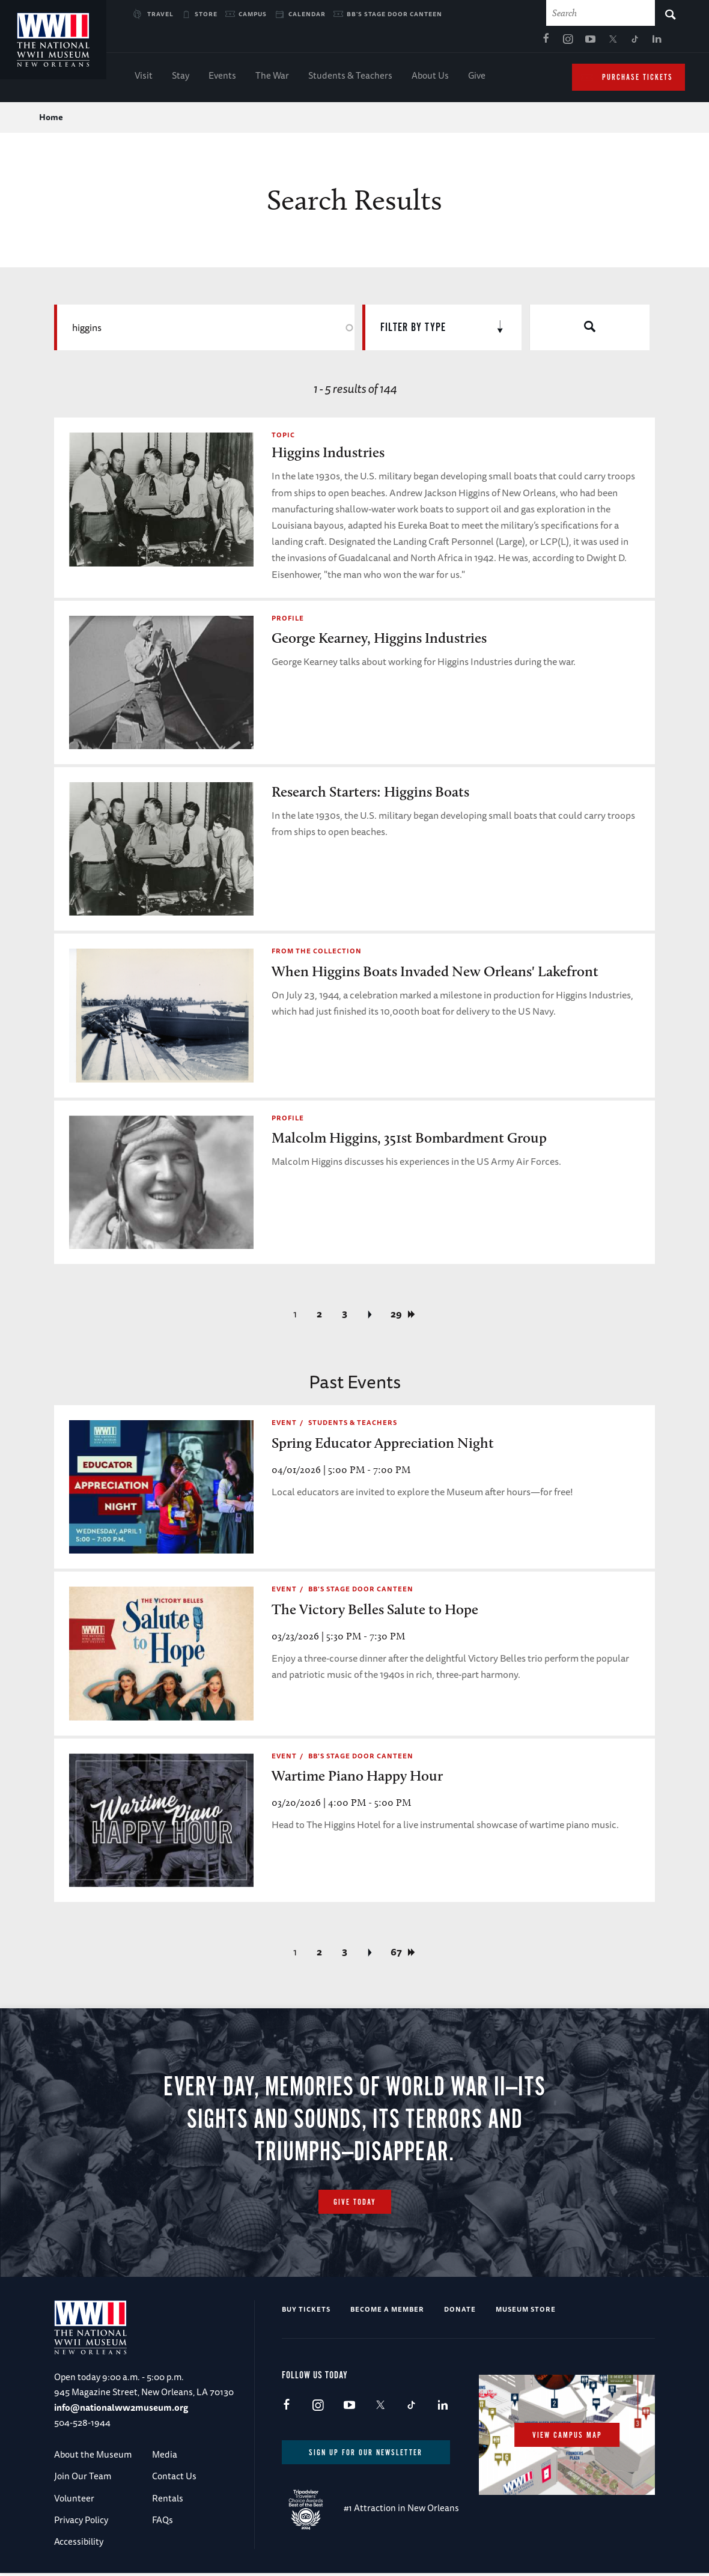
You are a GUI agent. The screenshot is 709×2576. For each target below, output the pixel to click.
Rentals (167, 2501)
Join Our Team (82, 2479)
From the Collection (317, 954)
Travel (160, 14)
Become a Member (387, 2312)
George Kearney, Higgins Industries (379, 640)
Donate (460, 2312)
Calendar (307, 14)
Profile (288, 621)
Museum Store (526, 2312)
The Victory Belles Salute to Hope (375, 1612)
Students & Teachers (350, 78)
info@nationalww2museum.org (121, 2410)
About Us (430, 78)
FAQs (162, 2523)
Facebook (410, 43)
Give (476, 78)
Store (206, 14)
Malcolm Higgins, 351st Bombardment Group (409, 1140)
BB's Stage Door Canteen (394, 14)
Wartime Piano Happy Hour (357, 1778)
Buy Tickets (306, 2312)
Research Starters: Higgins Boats (370, 794)
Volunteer (74, 2501)
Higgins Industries (328, 455)
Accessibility (78, 2545)
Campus (253, 14)
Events (222, 78)
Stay (180, 78)
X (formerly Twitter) (476, 43)
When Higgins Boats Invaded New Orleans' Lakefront (435, 974)
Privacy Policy (81, 2523)
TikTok (499, 43)
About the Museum (93, 2457)
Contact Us (174, 2479)
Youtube (454, 43)
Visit (144, 78)
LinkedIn (521, 43)
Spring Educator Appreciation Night (383, 1445)
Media (164, 2457)
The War (272, 78)
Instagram (432, 43)
